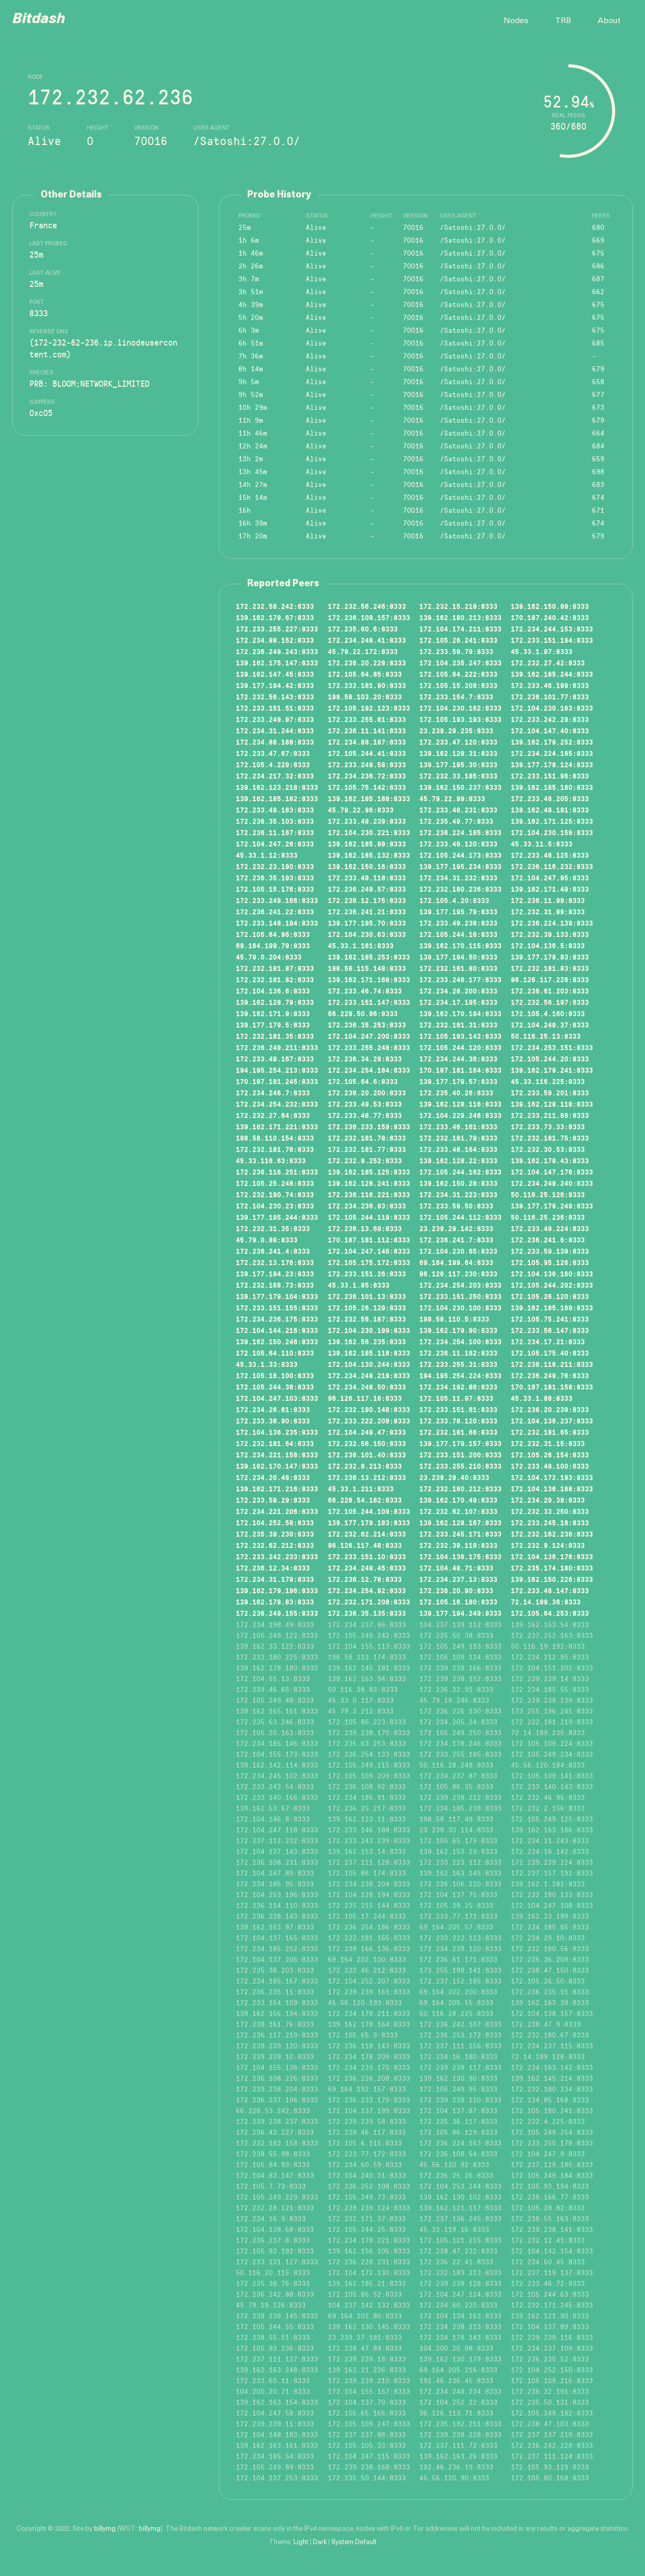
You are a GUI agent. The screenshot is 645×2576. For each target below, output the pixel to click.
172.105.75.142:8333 (367, 787)
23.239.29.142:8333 (456, 1228)
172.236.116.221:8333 (369, 1195)
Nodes (516, 21)
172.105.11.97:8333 (456, 1398)
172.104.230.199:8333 (369, 1330)
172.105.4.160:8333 (548, 1013)
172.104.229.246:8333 (460, 1115)
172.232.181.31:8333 (458, 1025)
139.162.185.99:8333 (367, 844)
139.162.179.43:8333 (550, 1161)
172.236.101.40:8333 (367, 1455)
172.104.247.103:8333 (277, 1398)
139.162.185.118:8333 (369, 1353)
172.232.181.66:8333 (458, 1432)
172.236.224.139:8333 (552, 923)
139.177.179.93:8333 (550, 957)
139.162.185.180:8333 (552, 787)
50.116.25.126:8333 (548, 1195)
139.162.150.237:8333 (460, 787)
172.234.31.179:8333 (275, 1579)
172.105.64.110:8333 (275, 1353)
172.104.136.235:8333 (277, 1432)
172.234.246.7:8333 (273, 1093)
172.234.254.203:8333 (460, 1285)
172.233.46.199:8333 (550, 685)
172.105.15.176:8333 (275, 889)
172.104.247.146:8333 (369, 1251)
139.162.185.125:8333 (369, 1172)
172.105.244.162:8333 (460, 1172)
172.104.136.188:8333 (552, 1489)
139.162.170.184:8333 (460, 1013)
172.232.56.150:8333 (367, 1443)
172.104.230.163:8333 (552, 708)
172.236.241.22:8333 (275, 912)
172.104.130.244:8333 (369, 1364)
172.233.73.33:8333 (548, 1127)
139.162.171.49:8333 (550, 889)
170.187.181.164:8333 (460, 1070)
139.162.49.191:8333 (550, 810)
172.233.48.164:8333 (458, 1149)
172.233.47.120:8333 (458, 742)
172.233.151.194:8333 (552, 640)
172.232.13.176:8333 (275, 1262)
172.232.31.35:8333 (273, 1228)
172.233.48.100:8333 (550, 1466)
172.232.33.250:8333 (550, 1511)
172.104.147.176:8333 (552, 1172)
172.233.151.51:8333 (275, 708)
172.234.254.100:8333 (460, 1342)
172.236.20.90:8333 (456, 1591)
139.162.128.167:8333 (460, 1523)
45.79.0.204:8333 (269, 957)
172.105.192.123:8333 (369, 708)
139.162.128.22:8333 (458, 1161)
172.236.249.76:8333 (550, 1376)
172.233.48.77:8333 (365, 1115)
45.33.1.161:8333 (361, 946)
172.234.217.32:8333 (275, 776)
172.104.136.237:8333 (552, 1421)
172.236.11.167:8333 (275, 832)
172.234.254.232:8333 (277, 1104)
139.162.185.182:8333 (277, 799)
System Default (354, 2542)
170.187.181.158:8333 (552, 1387)
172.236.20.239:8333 (550, 1409)
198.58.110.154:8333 (275, 1138)
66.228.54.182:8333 (365, 1500)
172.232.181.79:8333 (458, 1138)
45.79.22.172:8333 (363, 651)
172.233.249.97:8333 (275, 719)
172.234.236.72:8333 (367, 776)
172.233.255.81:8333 (367, 719)
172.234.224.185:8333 (552, 753)
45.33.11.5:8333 (542, 844)
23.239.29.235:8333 (456, 731)
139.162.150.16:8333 (367, 866)
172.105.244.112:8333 (460, 1217)
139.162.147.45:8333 (275, 674)
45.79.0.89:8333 (267, 1240)
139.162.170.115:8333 (460, 946)
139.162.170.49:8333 (458, 1500)
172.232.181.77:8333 (367, 1149)
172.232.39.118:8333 (458, 1545)
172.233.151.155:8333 (277, 1308)
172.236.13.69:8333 (365, 1228)
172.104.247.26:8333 (275, 844)
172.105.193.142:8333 (460, 1036)
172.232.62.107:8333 (458, 1511)
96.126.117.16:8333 (365, 1398)
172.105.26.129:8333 (367, 1308)
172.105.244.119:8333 (369, 1217)
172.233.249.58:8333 (367, 765)
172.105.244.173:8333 (460, 855)
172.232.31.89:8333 (548, 912)
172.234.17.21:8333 (548, 1342)
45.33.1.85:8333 (359, 1285)
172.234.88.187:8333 (367, 742)
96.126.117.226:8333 (550, 980)
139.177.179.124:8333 (552, 765)
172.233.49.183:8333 (275, 810)
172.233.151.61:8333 (458, 1409)
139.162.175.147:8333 (277, 663)
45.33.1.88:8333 (542, 1398)
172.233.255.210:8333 (460, 1466)
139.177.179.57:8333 (458, 1081)
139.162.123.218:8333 (277, 787)
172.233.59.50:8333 (456, 1206)
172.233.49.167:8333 (275, 1059)
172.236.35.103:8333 (275, 821)
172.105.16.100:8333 (275, 1376)
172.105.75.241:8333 (550, 1319)
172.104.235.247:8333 (460, 663)
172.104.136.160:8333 (552, 1274)
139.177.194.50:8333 (458, 957)
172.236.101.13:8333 (367, 1296)
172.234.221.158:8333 (277, 1455)
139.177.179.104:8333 (277, 1296)
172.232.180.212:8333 (460, 1489)
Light (300, 2542)
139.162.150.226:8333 (552, 1579)
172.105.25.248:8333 (275, 1183)
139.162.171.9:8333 (273, 1013)
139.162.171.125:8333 (552, 821)
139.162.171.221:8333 (277, 1127)
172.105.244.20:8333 (550, 1059)
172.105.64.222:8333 (458, 674)
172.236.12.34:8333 (273, 1568)
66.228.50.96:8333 (363, 1013)
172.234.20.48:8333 (273, 1477)
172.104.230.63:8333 (367, 934)
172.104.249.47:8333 (367, 1432)
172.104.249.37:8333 (550, 1025)
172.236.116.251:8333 (277, 1172)
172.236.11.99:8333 (548, 900)
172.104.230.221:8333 (369, 832)
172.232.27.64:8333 (273, 1115)
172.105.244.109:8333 (369, 1511)
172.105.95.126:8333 (550, 1262)
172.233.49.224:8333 (550, 1228)
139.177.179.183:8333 (369, 1523)
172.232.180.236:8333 (460, 889)
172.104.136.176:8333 (552, 1557)
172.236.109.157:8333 (369, 618)
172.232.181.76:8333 (275, 1149)
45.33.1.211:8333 (361, 1489)
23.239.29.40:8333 (454, 1477)
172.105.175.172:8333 (369, 1262)
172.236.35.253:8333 (367, 1025)
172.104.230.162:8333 (460, 708)
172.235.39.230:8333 (275, 1534)
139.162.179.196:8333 (277, 1591)
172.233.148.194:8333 (277, 923)
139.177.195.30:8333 (458, 765)
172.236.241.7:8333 (456, 1240)
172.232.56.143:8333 (275, 697)
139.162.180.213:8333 (460, 618)
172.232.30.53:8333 (548, 1149)
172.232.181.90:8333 (367, 685)
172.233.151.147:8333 (369, 1002)
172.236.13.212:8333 (367, 1477)
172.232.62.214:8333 (367, 1534)
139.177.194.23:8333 (275, 1274)
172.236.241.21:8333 (367, 912)
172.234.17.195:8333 (458, 1002)
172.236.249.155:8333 (277, 1613)
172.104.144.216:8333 (277, 1330)
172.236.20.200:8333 (367, 1093)
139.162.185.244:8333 (552, 674)
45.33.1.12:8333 (267, 855)
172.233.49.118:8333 (367, 878)
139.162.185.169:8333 (552, 1308)
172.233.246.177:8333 (460, 980)
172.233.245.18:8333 (550, 1523)
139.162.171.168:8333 (369, 980)
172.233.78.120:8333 (458, 1421)
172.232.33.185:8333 (458, 776)
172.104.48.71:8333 (456, 1568)
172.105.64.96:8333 (273, 934)
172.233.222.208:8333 (369, 1421)
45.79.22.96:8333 (361, 810)
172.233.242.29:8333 (550, 719)
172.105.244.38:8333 (275, 1387)
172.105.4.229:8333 (273, 765)
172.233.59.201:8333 (550, 1093)
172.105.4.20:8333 (454, 900)
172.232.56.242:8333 (275, 606)
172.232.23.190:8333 (275, 866)
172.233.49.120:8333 (458, 844)
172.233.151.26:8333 (367, 1274)
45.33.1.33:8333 (267, 1364)
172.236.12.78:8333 (365, 1579)
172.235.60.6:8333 (363, 629)
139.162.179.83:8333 (275, 1602)
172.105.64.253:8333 (550, 1613)
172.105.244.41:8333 (367, 753)
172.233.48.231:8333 (458, 810)
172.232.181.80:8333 (458, 968)
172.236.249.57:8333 (367, 889)
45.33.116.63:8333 (271, 1161)
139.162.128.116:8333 (460, 1104)
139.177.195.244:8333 (277, 1217)
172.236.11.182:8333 (458, 1353)
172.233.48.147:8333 (550, 1591)
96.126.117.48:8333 (365, 1545)
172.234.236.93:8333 (367, 1206)
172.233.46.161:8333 (458, 1127)
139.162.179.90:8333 (458, 1330)
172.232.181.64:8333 (275, 1443)
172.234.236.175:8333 (277, 1319)
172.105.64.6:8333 (363, 1081)
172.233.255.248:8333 (369, 1047)
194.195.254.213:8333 (277, 1070)
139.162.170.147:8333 (277, 1466)
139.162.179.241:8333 (552, 1070)
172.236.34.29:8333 (365, 1059)
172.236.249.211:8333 (277, 1047)
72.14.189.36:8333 (546, 1602)
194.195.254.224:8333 (460, 1376)
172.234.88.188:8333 (275, 742)
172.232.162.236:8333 (552, 1534)
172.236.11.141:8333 (367, 731)
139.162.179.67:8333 (275, 618)
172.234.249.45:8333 (367, 1568)
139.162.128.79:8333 (275, 1002)
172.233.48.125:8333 (550, 855)
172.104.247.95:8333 (550, 878)
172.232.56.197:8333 (550, 1002)
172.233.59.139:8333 (550, 1251)
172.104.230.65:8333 (458, 1251)
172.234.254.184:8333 (369, 1070)
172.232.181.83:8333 (550, 968)
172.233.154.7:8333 (456, 697)
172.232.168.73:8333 (275, 1285)
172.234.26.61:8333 (273, 1409)
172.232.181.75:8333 (550, 1138)
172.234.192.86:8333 (458, 1387)
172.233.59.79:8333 (456, 651)
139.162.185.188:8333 (369, 799)
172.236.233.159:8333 (369, 1127)
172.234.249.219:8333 (369, 1376)
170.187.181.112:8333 (369, 1240)
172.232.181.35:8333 (275, 1036)
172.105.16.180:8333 (458, 1602)
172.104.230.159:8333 (552, 832)
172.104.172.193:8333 (552, 1477)
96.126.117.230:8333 (458, 1274)
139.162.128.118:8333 (552, 1104)
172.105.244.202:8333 (552, 1285)
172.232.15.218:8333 (458, 606)
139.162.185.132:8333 (369, 855)
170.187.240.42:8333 (550, 618)
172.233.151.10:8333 (367, 1557)
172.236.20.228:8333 (367, 663)
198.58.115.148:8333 (367, 968)
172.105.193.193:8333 (460, 719)
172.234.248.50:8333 (367, 1387)
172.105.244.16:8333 (458, 934)
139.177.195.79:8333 (458, 912)
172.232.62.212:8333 (275, 1545)
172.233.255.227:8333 (277, 629)
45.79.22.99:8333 (452, 799)
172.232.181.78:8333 (367, 1138)
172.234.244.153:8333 (552, 629)
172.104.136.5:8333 (548, 946)
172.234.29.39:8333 (548, 1500)
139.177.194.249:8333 (460, 1613)
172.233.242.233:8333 (277, 1557)
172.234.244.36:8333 (458, 1059)
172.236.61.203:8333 (550, 991)
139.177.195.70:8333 (367, 923)
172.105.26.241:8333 (458, 640)
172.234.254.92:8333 (367, 1591)
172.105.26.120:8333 (550, 1296)
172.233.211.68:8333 (550, 1115)
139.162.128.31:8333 (458, 753)
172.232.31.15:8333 (548, 1443)
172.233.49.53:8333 (365, 1104)
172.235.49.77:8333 (456, 821)
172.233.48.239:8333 (367, 821)
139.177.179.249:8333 (552, 1206)
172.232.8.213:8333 (365, 1466)
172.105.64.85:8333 (365, 674)
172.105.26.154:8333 (550, 1455)
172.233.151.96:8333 (550, 776)
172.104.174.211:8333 (460, 629)
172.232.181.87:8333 (275, 968)
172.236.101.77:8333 (550, 697)
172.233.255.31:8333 (458, 1364)
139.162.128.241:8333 (369, 1183)
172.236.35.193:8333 (275, 878)
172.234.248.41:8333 (367, 640)
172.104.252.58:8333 (275, 1523)
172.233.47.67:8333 (273, 753)
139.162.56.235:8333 (367, 1342)
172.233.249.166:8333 (277, 900)
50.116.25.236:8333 (548, 1217)
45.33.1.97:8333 (542, 651)
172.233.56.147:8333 (550, 1330)
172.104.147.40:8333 (550, 731)
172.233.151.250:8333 (460, 1296)
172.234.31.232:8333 (458, 878)
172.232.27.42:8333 (548, 663)
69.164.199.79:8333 (273, 946)
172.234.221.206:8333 (277, 1511)
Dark (320, 2542)
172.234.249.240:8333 (552, 1183)
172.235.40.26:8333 (456, 1093)
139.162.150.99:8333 (550, 606)
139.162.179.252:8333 (552, 742)
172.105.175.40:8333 (550, 1353)
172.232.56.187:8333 (367, 1319)
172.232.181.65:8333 (550, 1432)
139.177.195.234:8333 (460, 866)
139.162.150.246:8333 (277, 1342)
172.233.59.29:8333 (273, 1500)
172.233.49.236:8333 (458, 923)
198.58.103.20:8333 (365, 697)
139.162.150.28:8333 (458, 1183)
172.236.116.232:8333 (552, 866)
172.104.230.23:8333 (275, 1206)
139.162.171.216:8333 (277, 1489)
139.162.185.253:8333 (369, 957)
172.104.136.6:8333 (273, 991)
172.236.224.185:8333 (460, 832)
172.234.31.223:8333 (458, 1195)
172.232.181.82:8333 (275, 980)
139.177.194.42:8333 (275, 685)
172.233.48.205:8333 (550, 799)
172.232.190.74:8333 (275, 1195)
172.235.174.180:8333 (552, 1568)
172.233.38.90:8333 (273, 1421)
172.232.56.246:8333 (367, 606)
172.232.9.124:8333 (548, 1545)
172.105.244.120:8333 (460, 1047)
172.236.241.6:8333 (548, 1240)
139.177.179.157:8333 (460, 1443)
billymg (105, 2529)
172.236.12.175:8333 (367, 900)
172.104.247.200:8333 (369, 1036)
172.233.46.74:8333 (365, 991)
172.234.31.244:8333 (275, 731)
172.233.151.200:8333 (460, 1455)
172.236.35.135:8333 (367, 1613)
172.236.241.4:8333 (273, 1251)
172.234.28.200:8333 (458, 991)
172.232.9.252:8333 (365, 1161)
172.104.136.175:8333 (460, 1557)
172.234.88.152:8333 (275, 640)
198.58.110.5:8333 (454, 1319)
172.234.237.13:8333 (458, 1579)
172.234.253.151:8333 (552, 1047)
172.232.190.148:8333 (369, 1409)
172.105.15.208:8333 (458, 685)
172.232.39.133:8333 (550, 934)
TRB (563, 21)
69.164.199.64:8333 (456, 1262)
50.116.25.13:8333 (546, 1036)
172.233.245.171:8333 (460, 1534)
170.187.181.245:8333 (277, 1081)
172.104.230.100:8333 (460, 1308)
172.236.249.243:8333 (277, 651)
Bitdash (38, 19)
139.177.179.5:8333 (273, 1025)
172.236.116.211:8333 (552, 1364)
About (609, 21)
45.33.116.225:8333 (548, 1081)
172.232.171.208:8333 (369, 1602)
